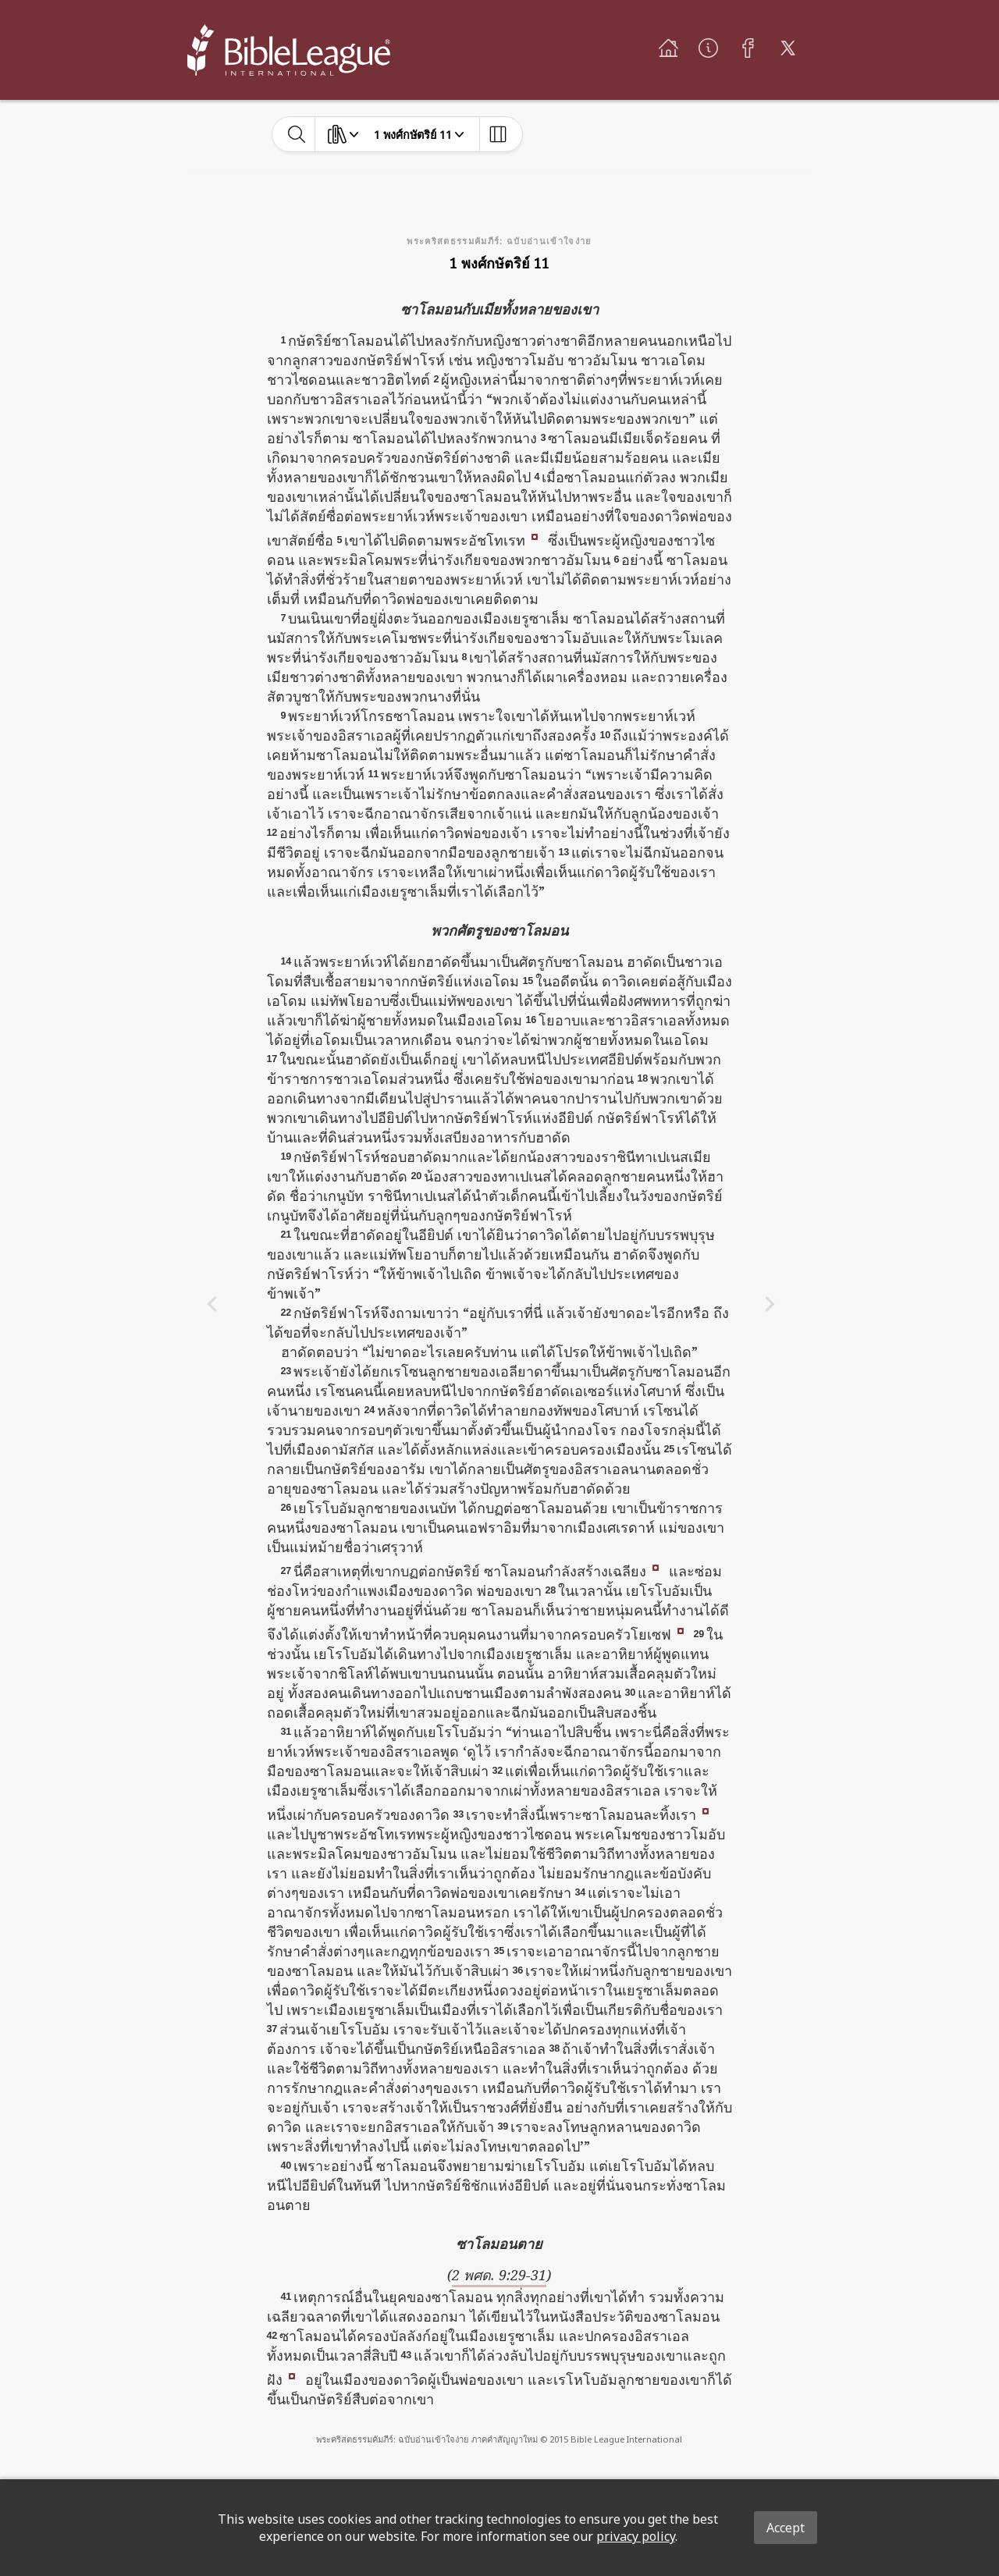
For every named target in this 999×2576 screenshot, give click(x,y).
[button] (534, 535)
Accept (785, 2527)
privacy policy (635, 2536)
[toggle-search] (297, 134)
